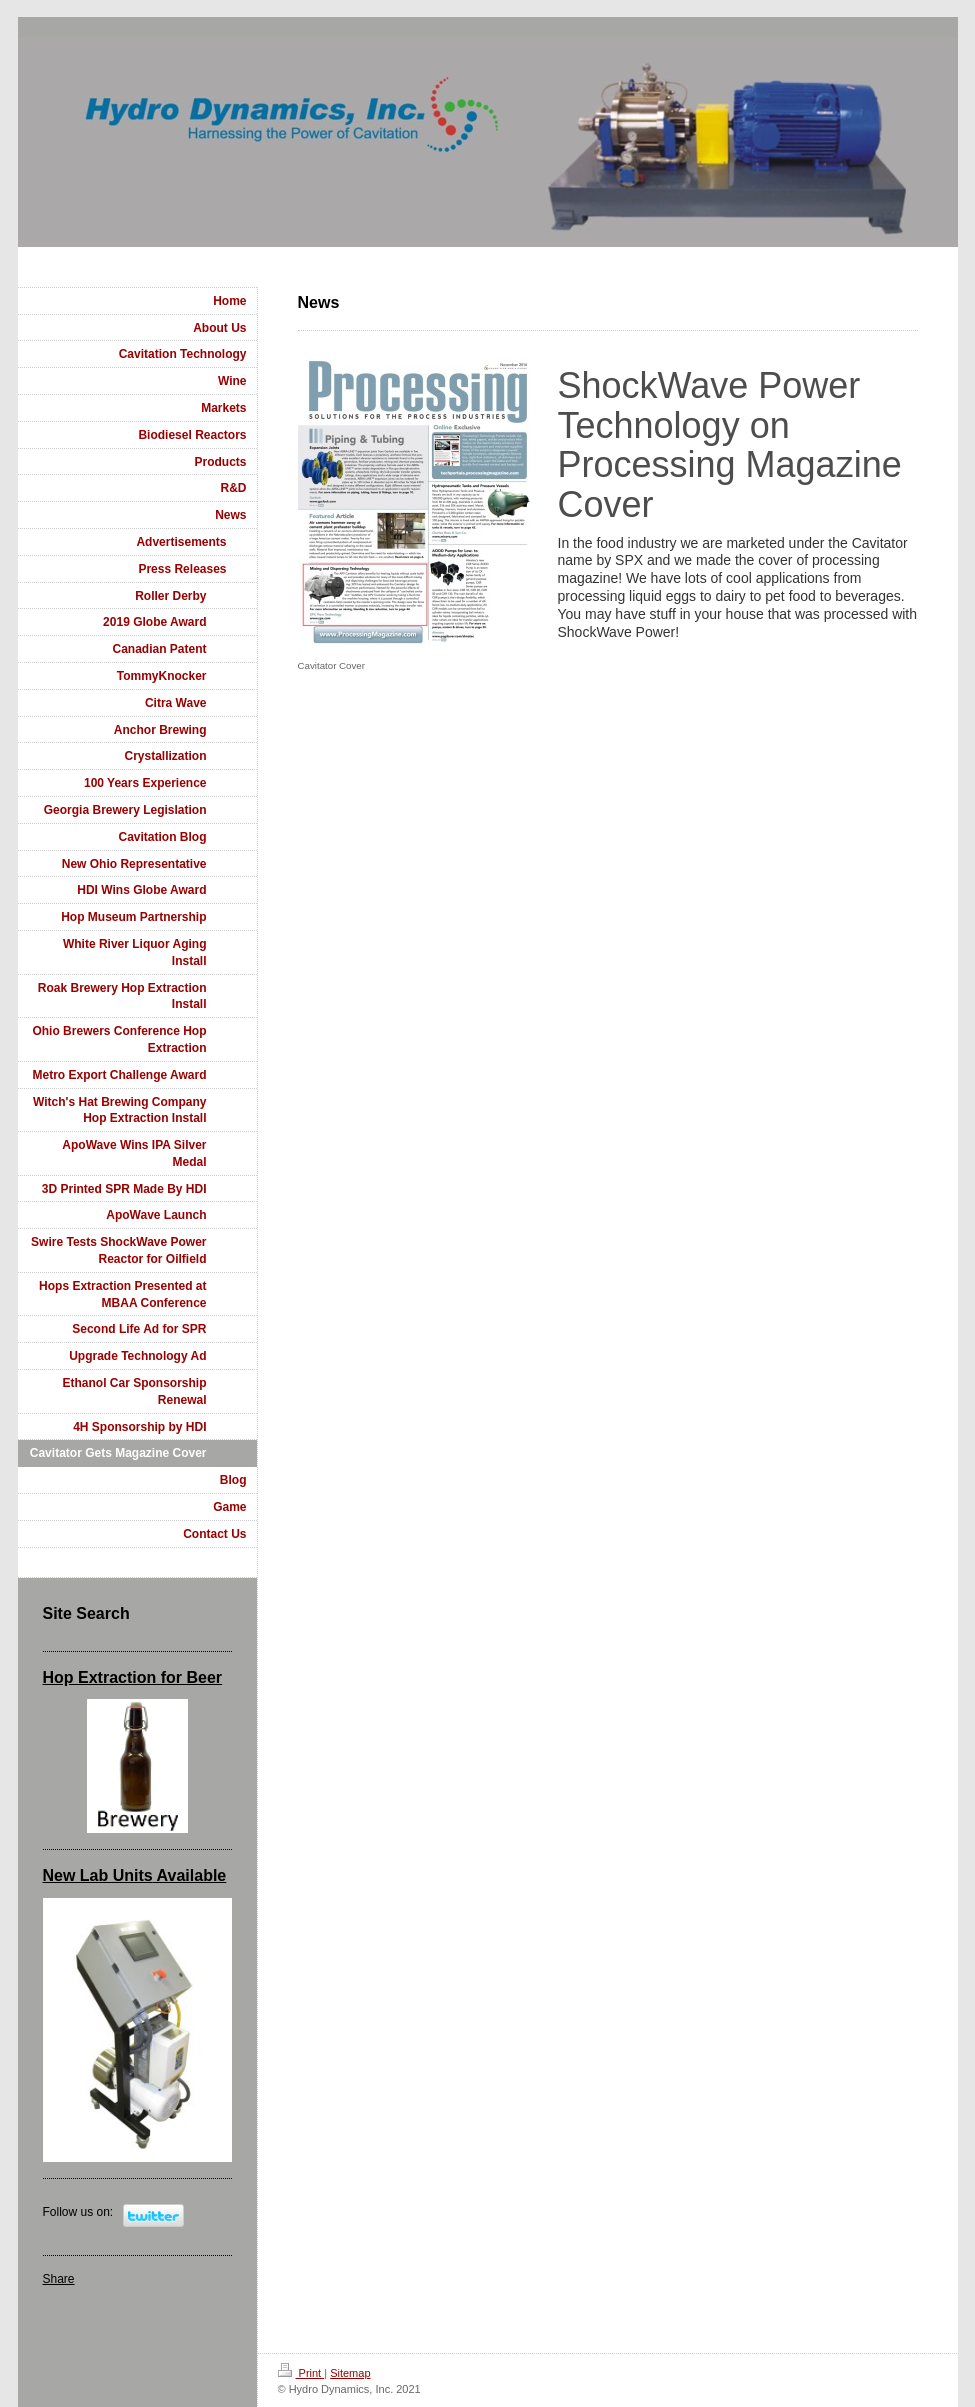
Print (301, 2373)
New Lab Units (98, 1875)
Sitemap (350, 2373)
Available (190, 1875)
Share (59, 2279)
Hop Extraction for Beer (133, 1677)
